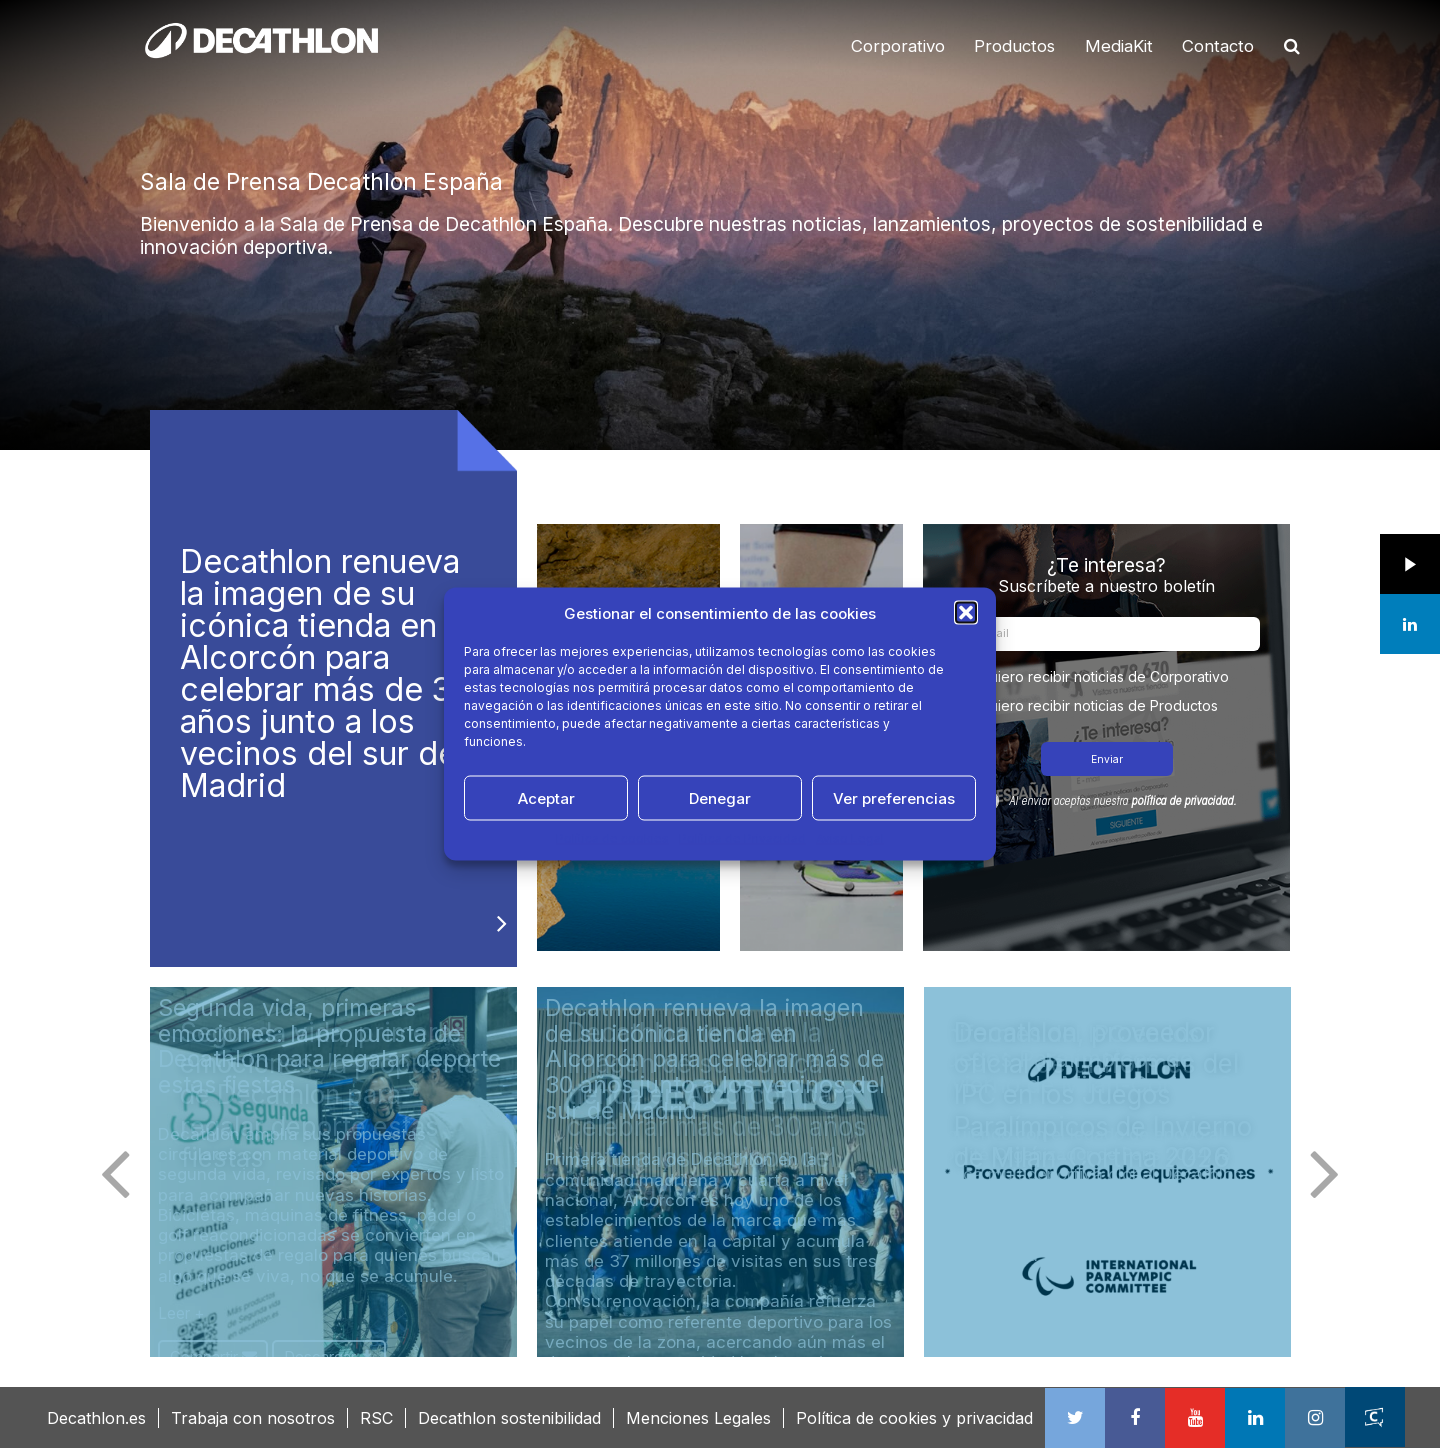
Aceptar (546, 797)
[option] (720, 225)
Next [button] (1325, 1172)
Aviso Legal (850, 838)
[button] (966, 613)
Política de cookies (612, 838)
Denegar (720, 797)
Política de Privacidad (742, 838)
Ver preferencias (894, 797)
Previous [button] (115, 1172)
